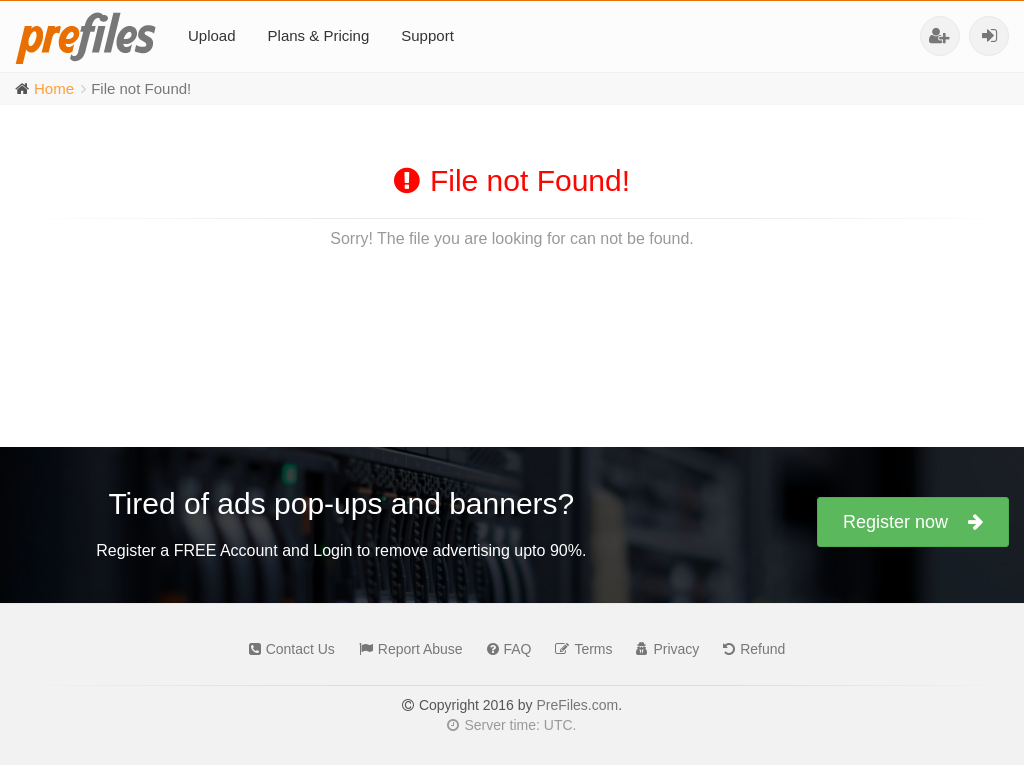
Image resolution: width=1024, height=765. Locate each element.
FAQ (504, 649)
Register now (913, 522)
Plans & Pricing (319, 35)
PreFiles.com (577, 705)
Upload (212, 35)
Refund (749, 649)
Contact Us (287, 649)
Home (54, 88)
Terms (578, 649)
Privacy (662, 649)
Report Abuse (406, 649)
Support (427, 35)
